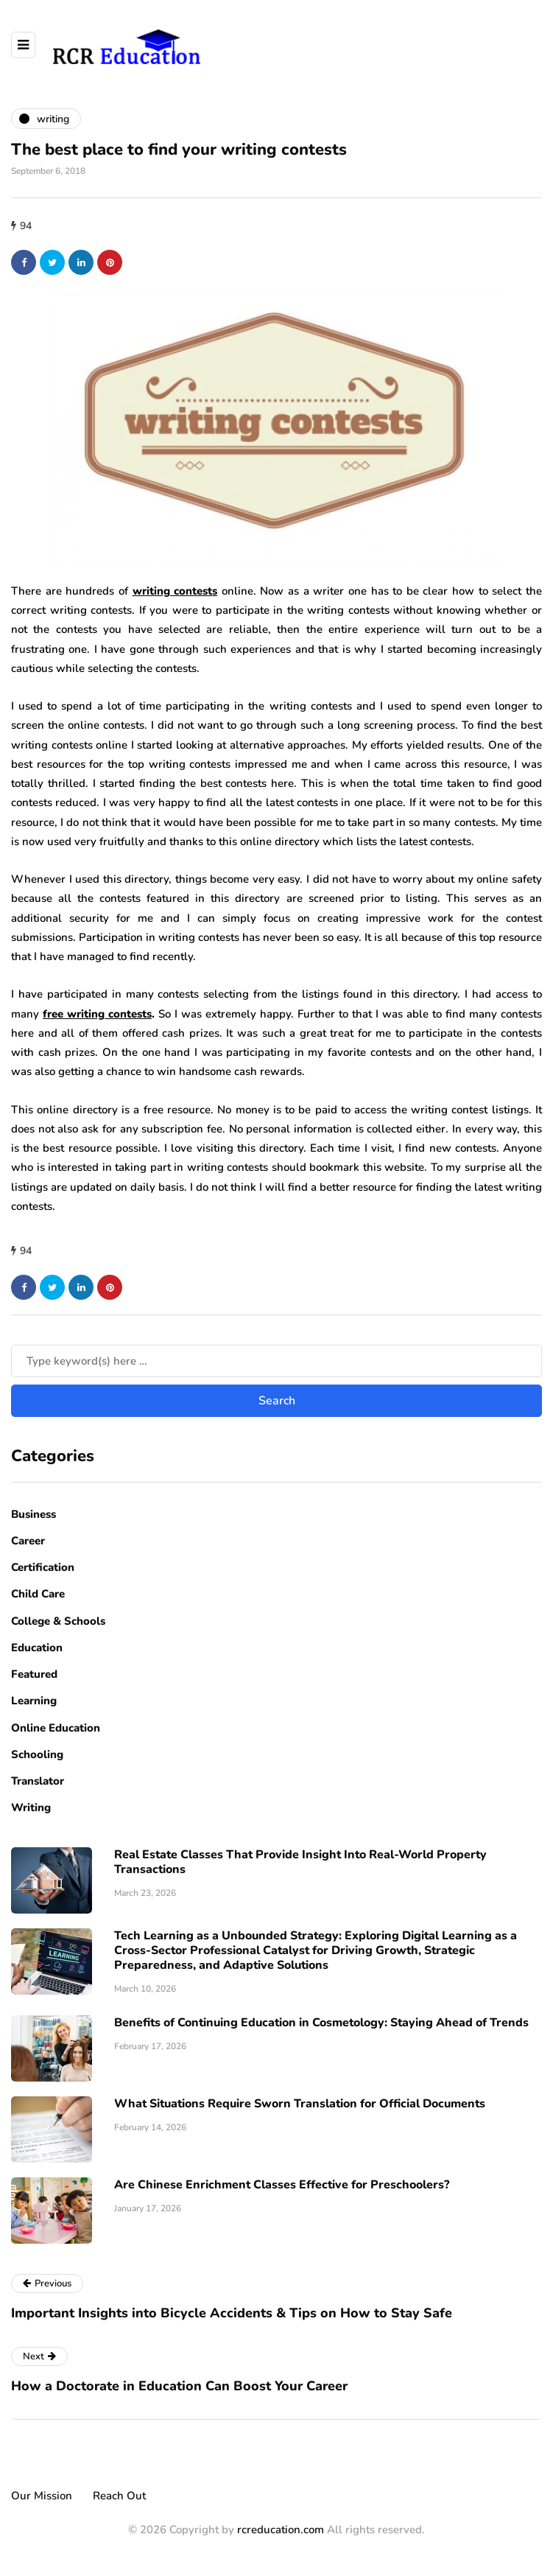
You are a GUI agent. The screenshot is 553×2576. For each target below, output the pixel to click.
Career (28, 1540)
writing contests (175, 591)
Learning (34, 1700)
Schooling (37, 1754)
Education (37, 1647)
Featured (34, 1674)
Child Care (38, 1593)
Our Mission (41, 2495)
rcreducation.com (280, 2529)
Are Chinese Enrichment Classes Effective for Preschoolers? (281, 2185)
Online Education (55, 1728)
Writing (31, 1807)
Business (33, 1514)
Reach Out (119, 2495)
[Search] (276, 1361)
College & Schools (58, 1621)
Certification (42, 1567)
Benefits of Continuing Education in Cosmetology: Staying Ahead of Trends (321, 2023)
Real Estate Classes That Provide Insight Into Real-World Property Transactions (300, 1862)
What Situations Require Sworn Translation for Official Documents (299, 2104)
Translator (37, 1781)
